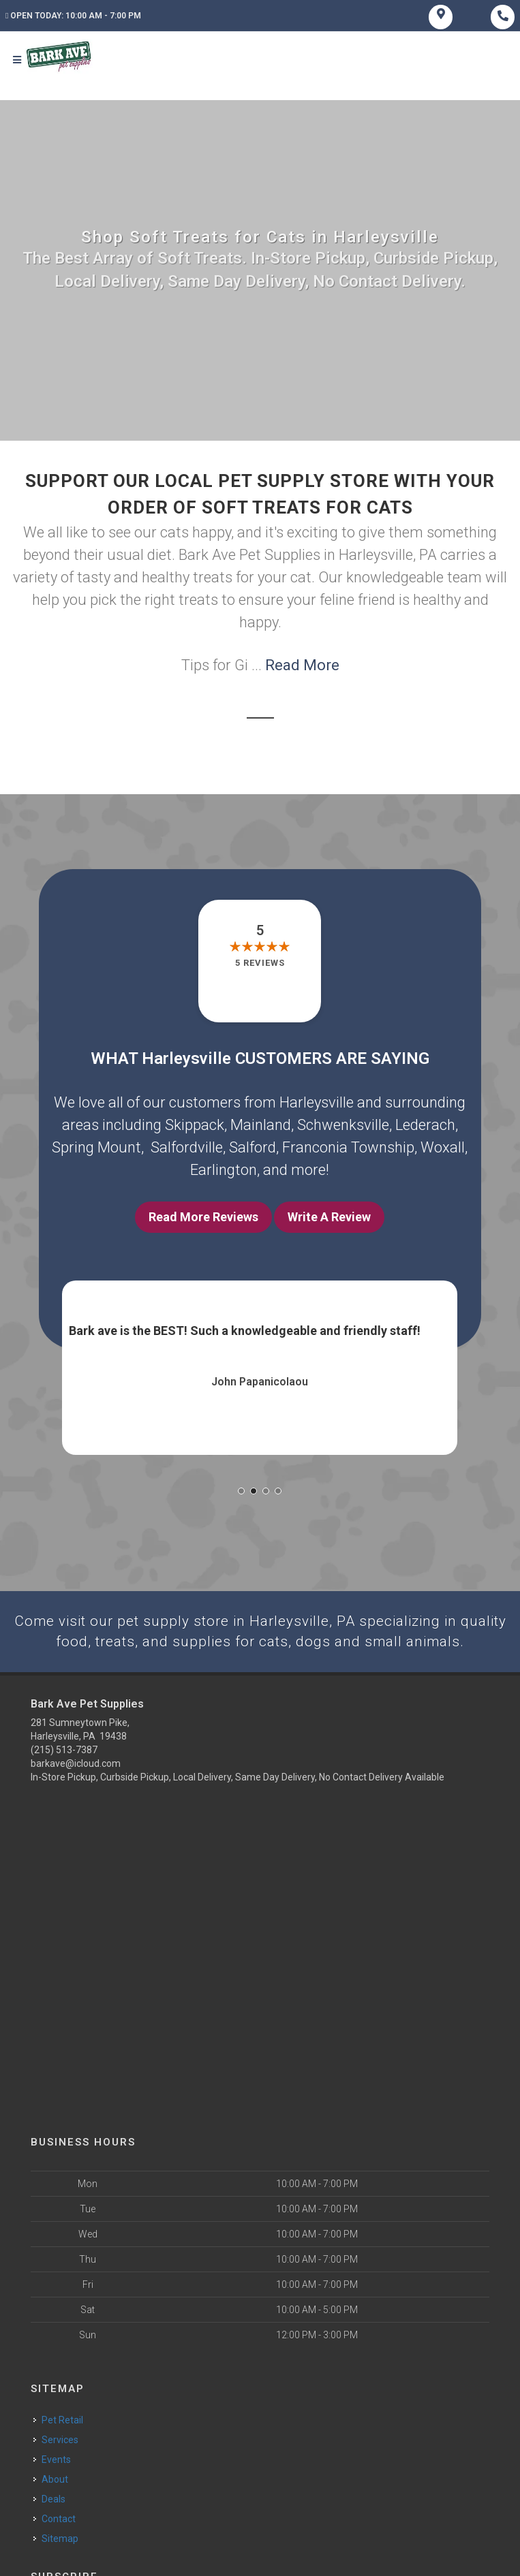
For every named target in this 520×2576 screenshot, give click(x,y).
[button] (241, 1493)
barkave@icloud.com (76, 1768)
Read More (302, 668)
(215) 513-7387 (64, 1754)
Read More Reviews (203, 1219)
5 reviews (260, 966)
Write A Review (329, 1219)
